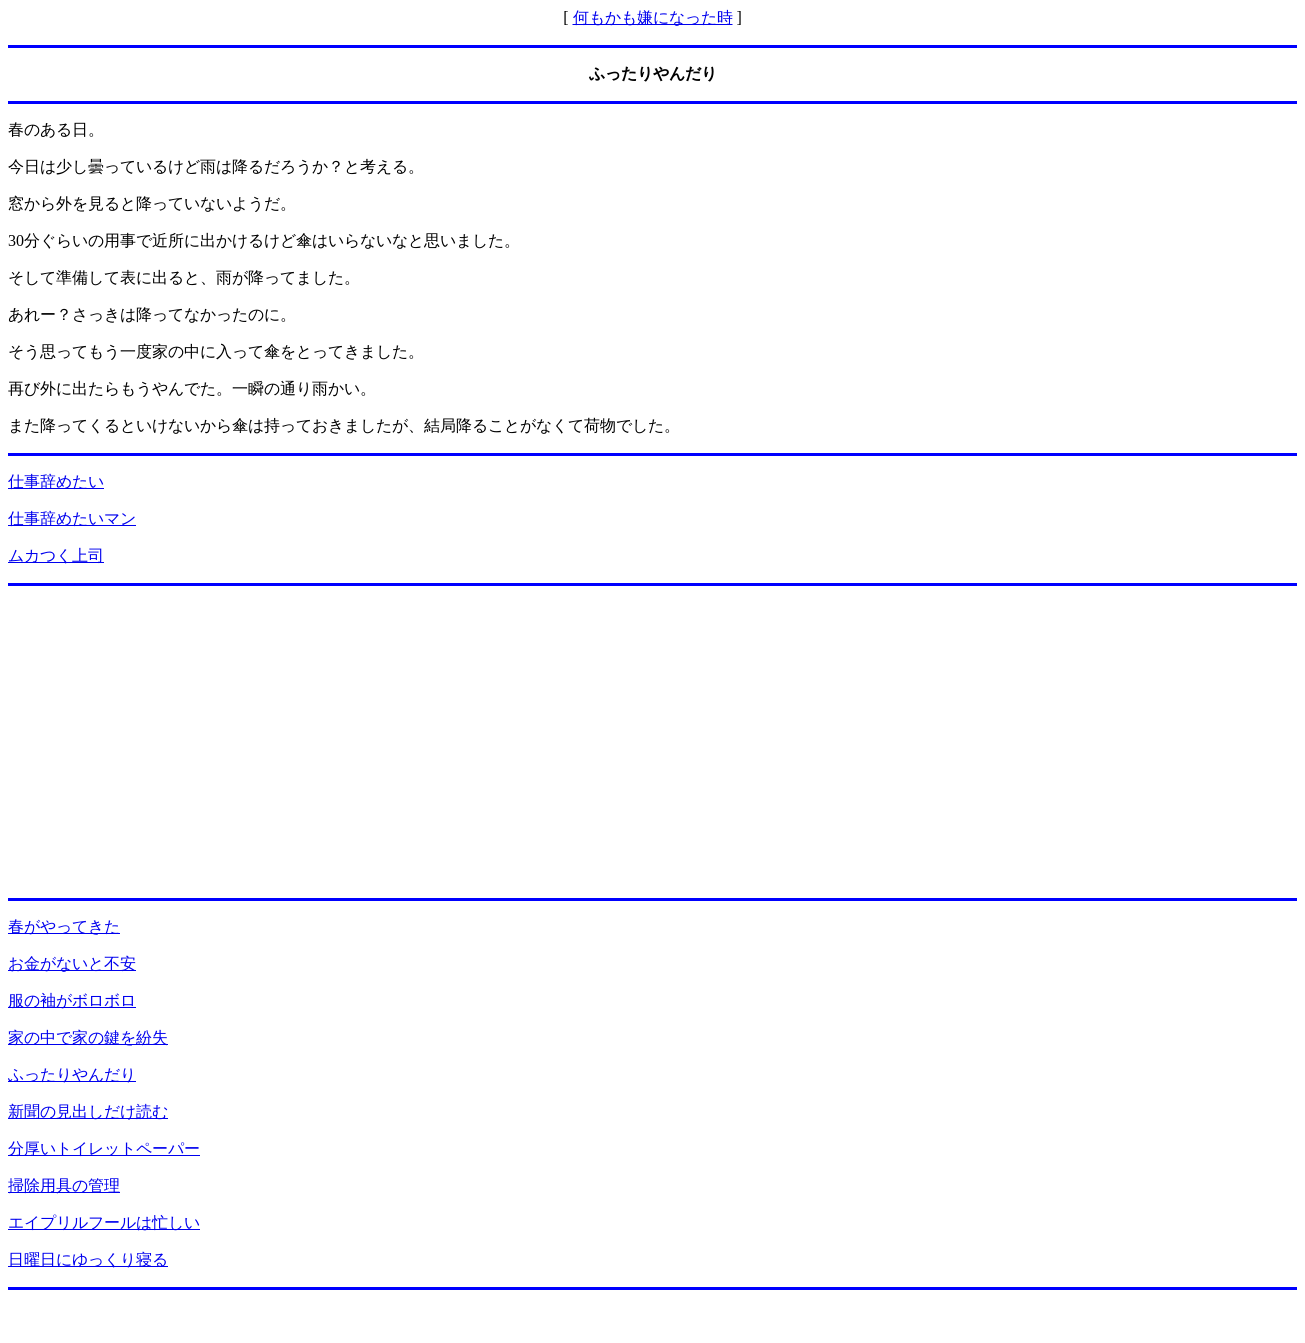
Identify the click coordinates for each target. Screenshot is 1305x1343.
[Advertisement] (653, 742)
